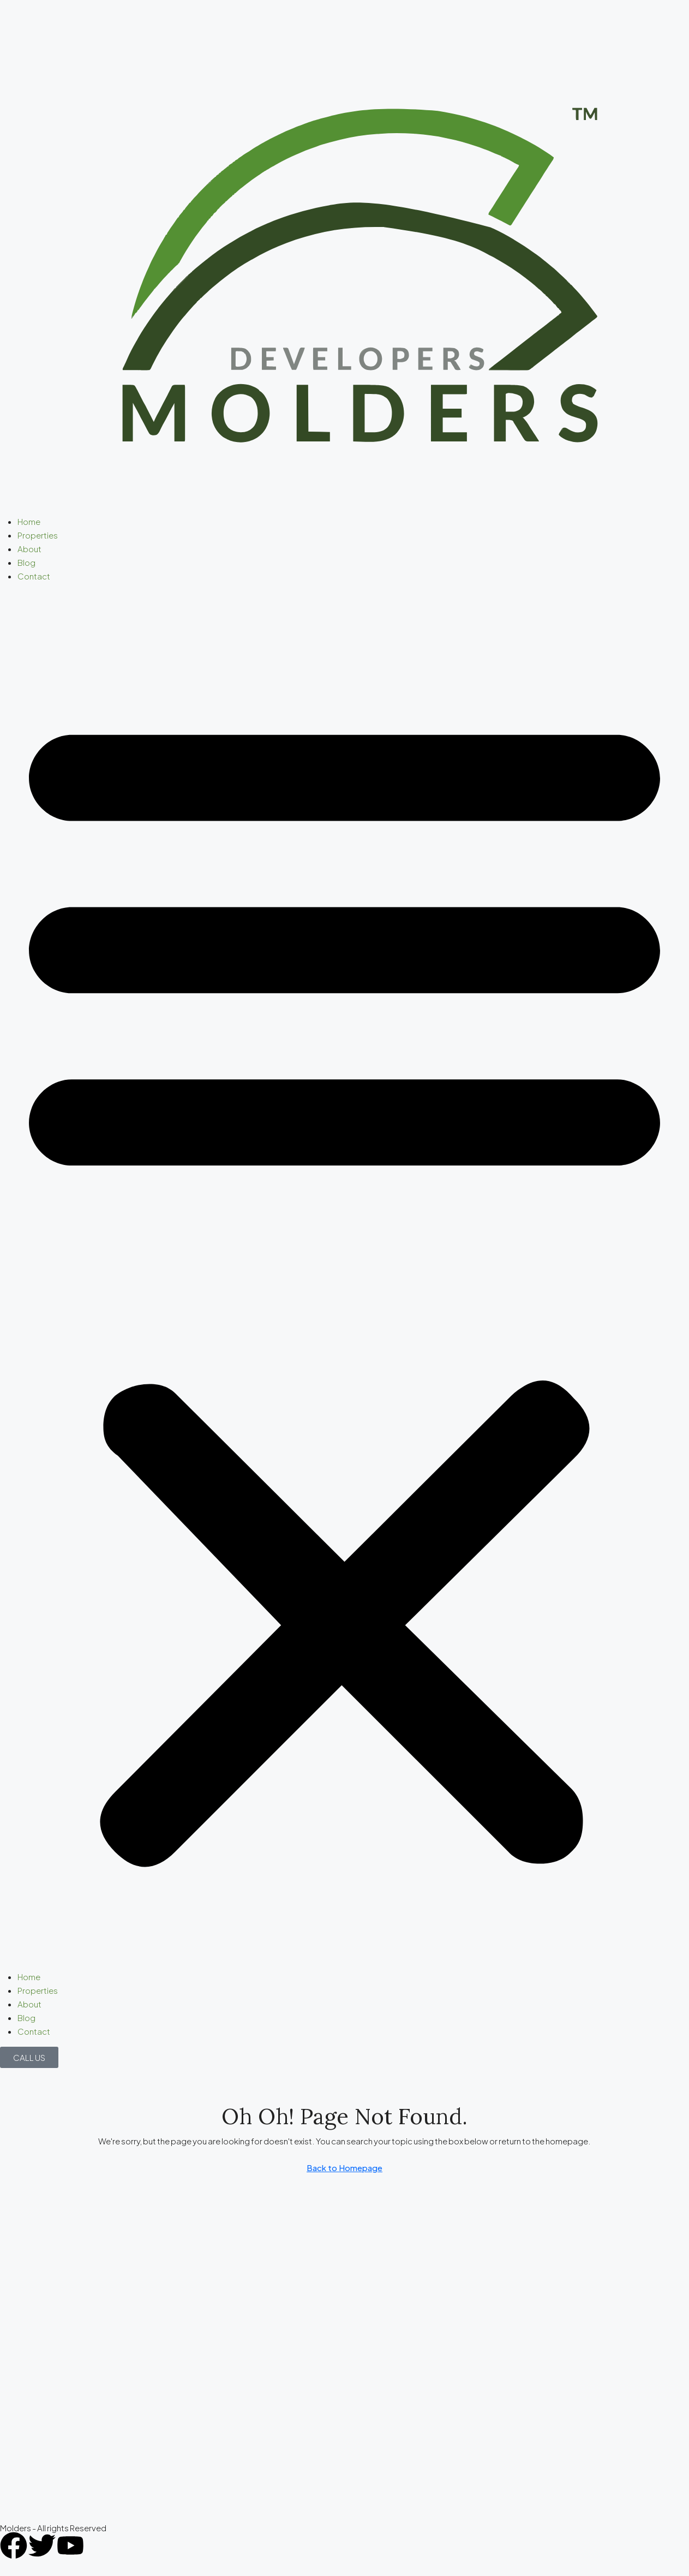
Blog (26, 562)
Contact (33, 576)
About (29, 548)
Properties (37, 535)
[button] (344, 1280)
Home (28, 521)
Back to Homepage (344, 2167)
